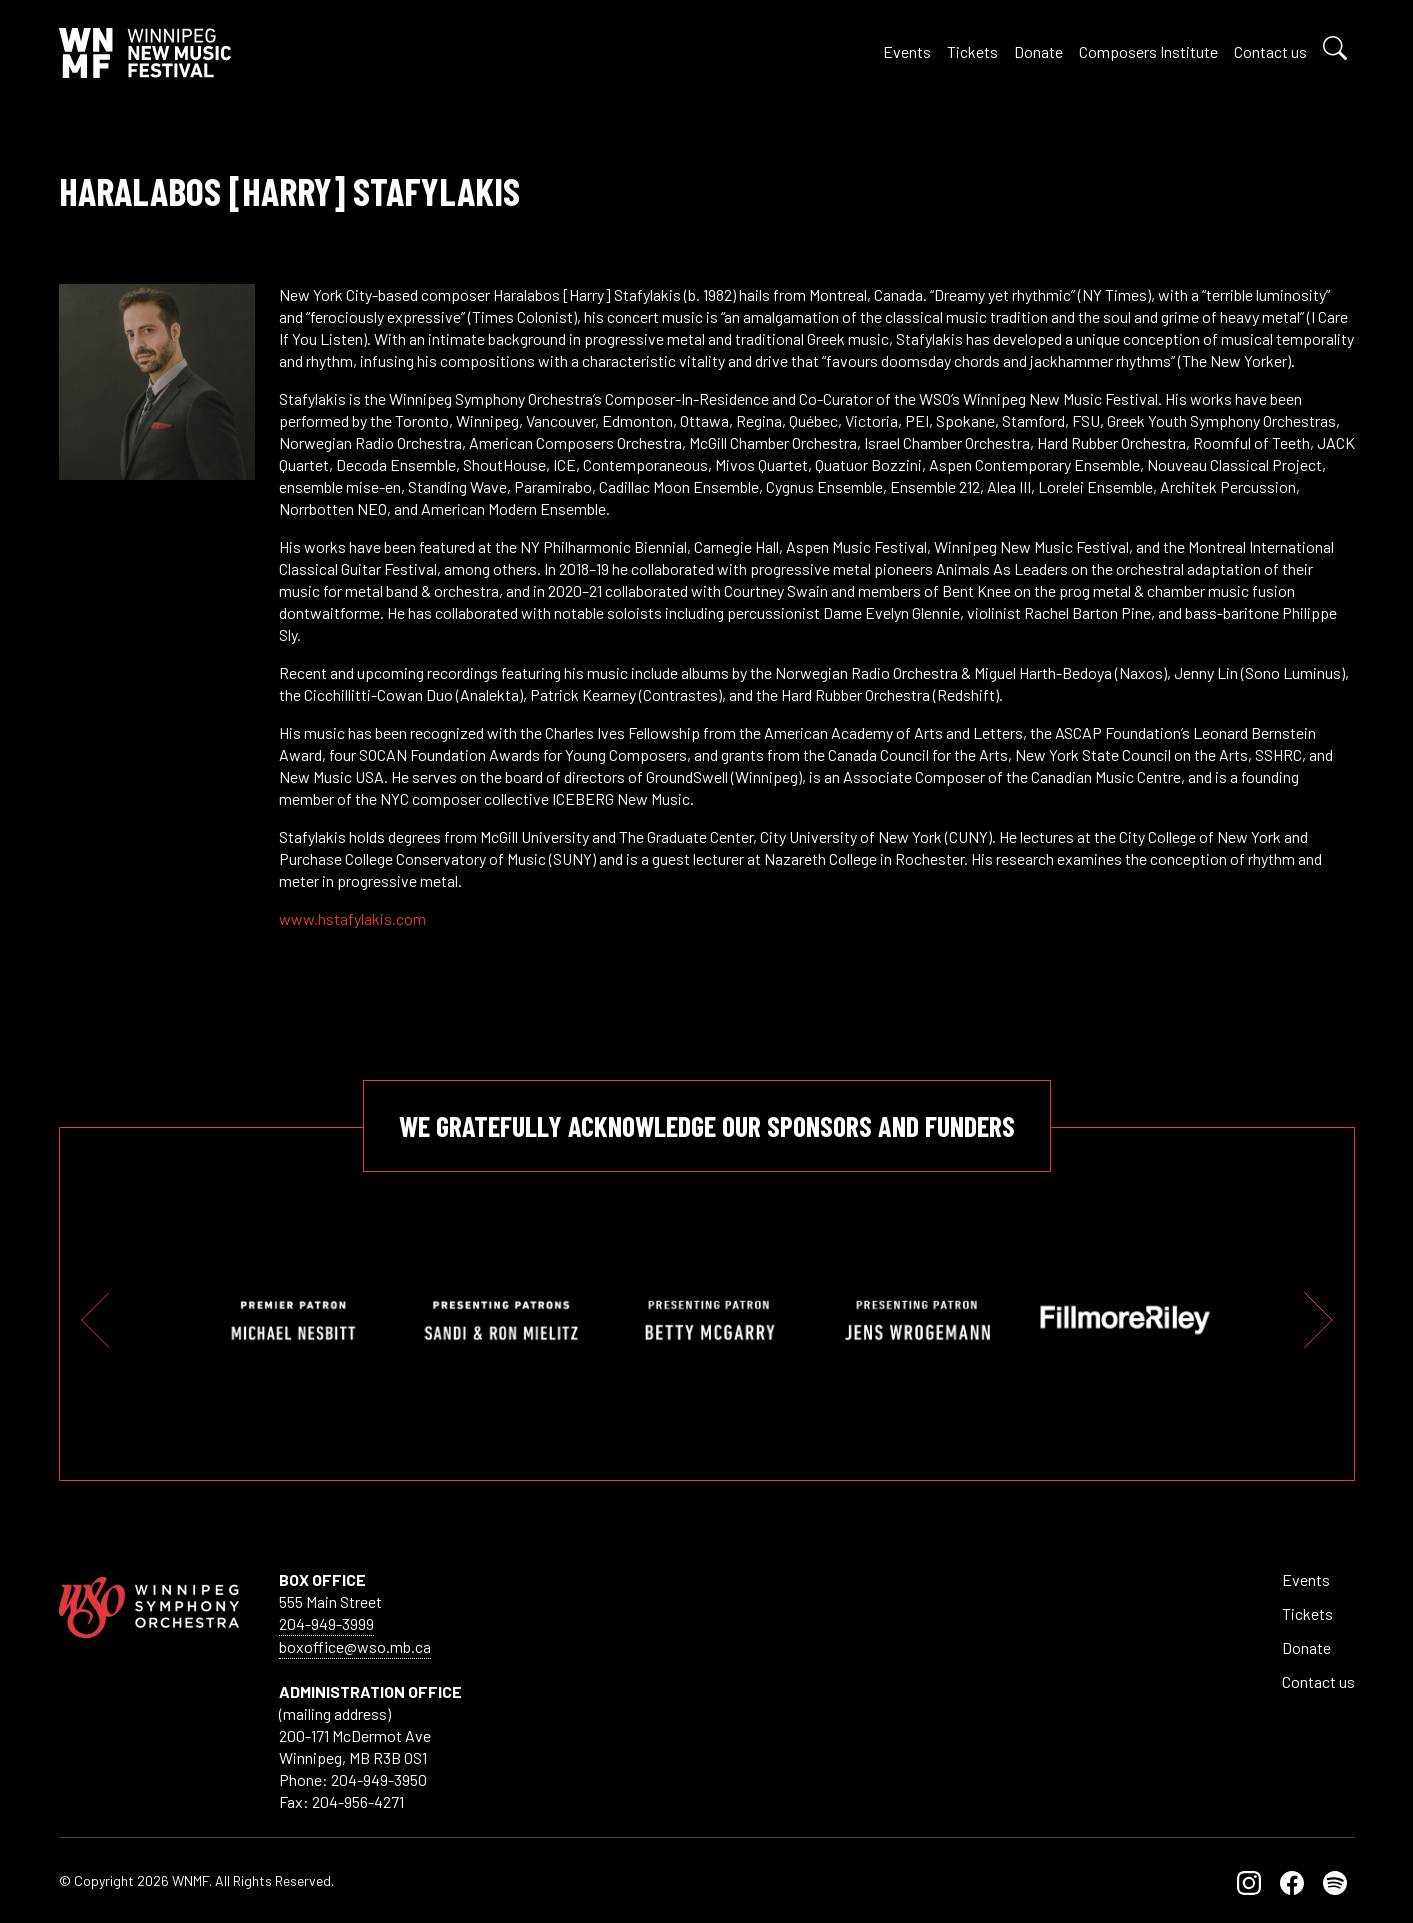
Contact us (1270, 51)
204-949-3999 (326, 1623)
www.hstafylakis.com (352, 918)
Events (907, 51)
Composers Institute (1148, 51)
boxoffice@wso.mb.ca (355, 1646)
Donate (1038, 51)
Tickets (972, 51)
